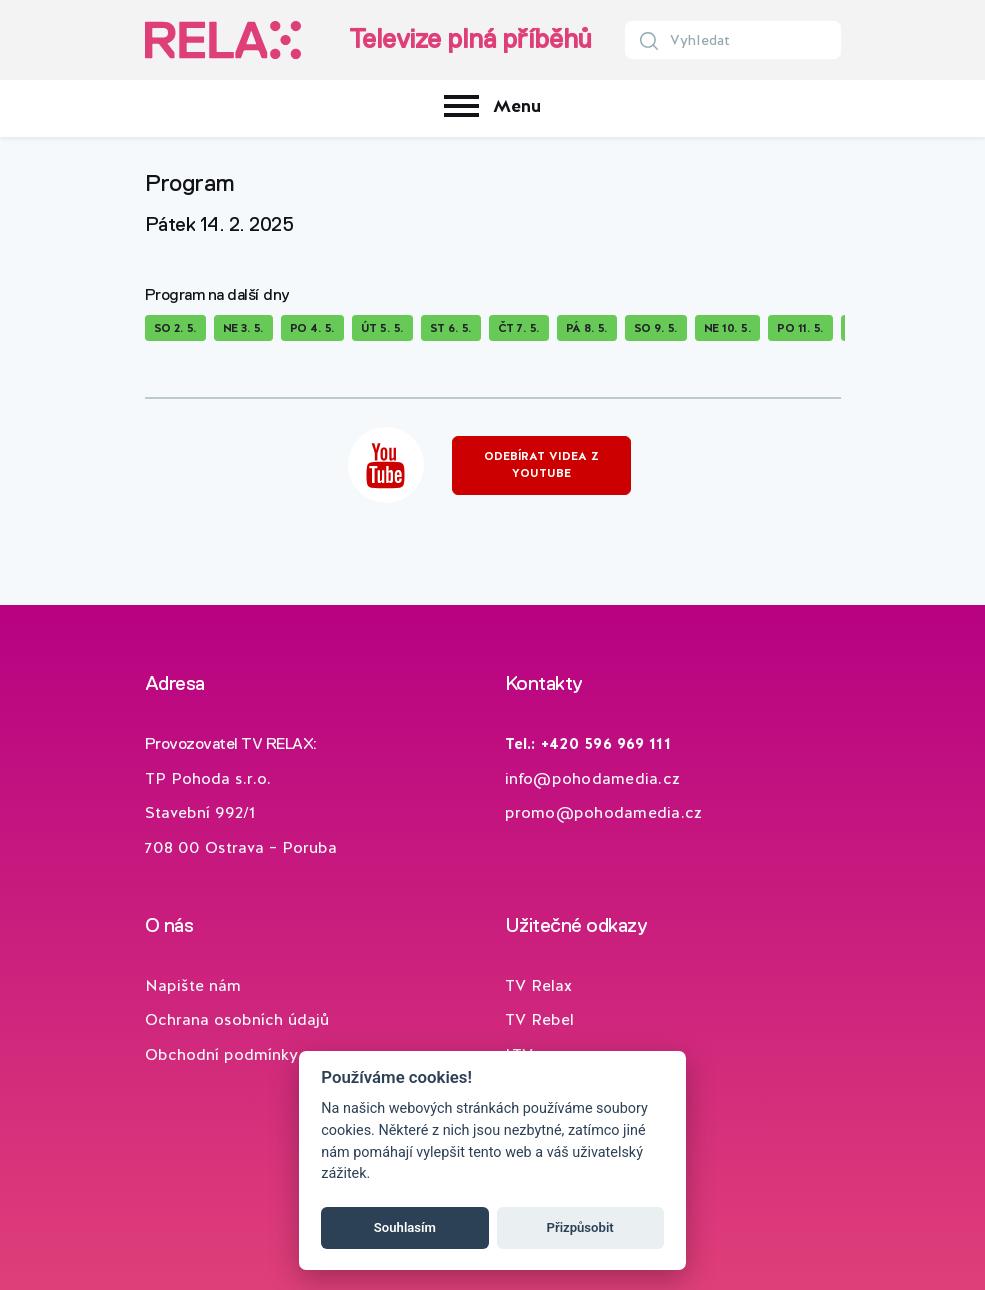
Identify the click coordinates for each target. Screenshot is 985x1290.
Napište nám (193, 985)
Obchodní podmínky (221, 1054)
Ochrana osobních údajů (237, 1019)
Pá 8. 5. (587, 328)
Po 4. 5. (312, 328)
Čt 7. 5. (519, 328)
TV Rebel (539, 1019)
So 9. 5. (656, 328)
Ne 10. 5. (728, 328)
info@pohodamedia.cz (593, 778)
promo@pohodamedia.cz (604, 812)
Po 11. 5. (800, 328)
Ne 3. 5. (243, 328)
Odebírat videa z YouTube (541, 464)
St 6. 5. (451, 328)
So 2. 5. (175, 328)
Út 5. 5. (382, 328)
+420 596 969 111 (606, 743)
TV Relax (538, 985)
